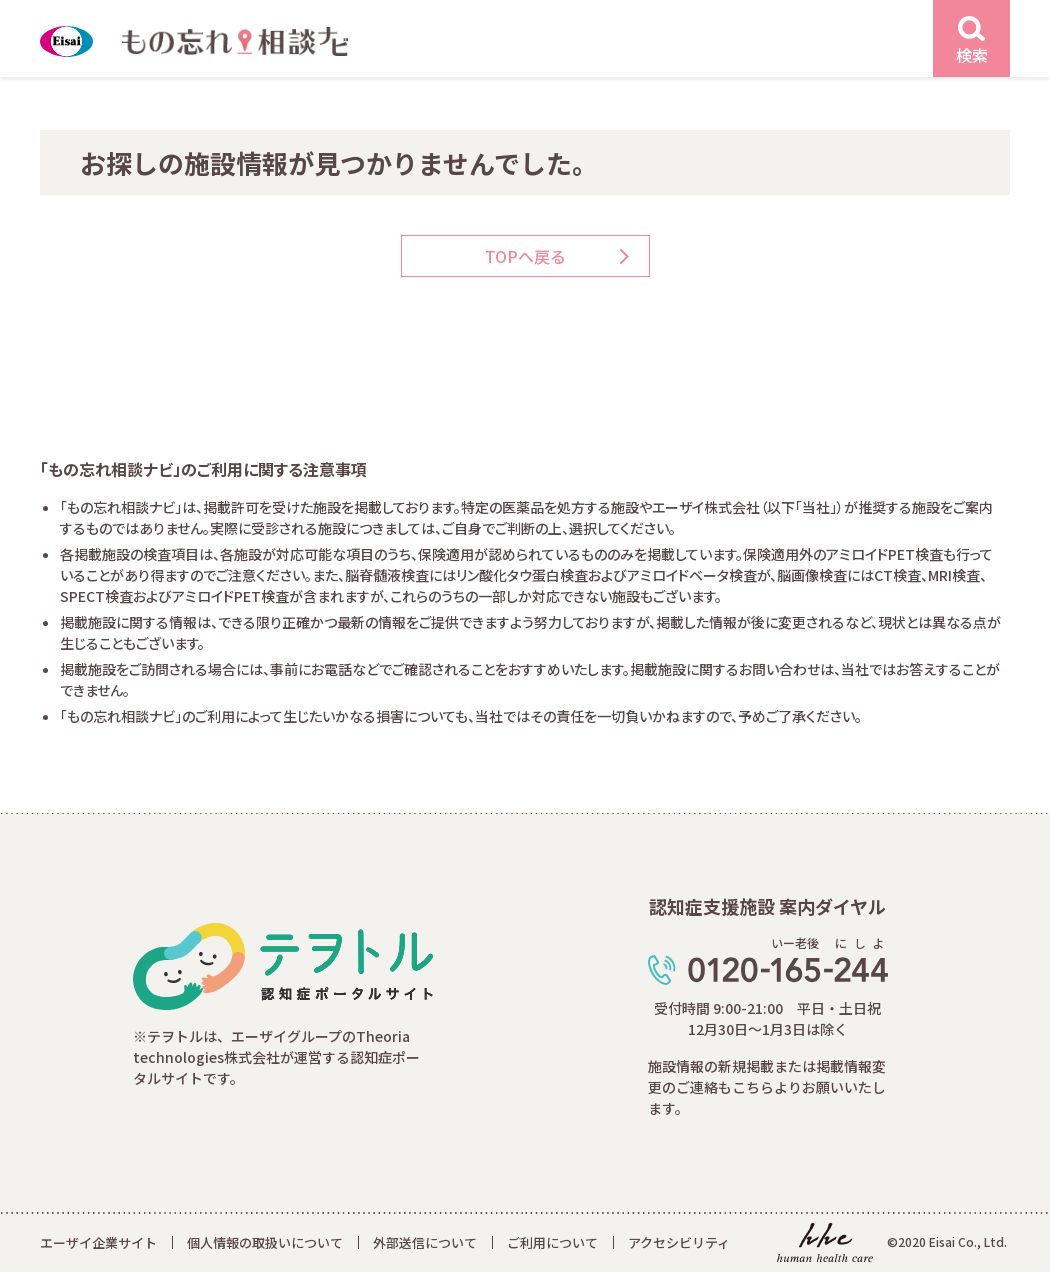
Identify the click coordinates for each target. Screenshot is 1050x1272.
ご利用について (552, 1242)
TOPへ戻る (525, 256)
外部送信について (425, 1242)
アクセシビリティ (679, 1242)
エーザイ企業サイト (98, 1242)
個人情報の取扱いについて (265, 1242)
